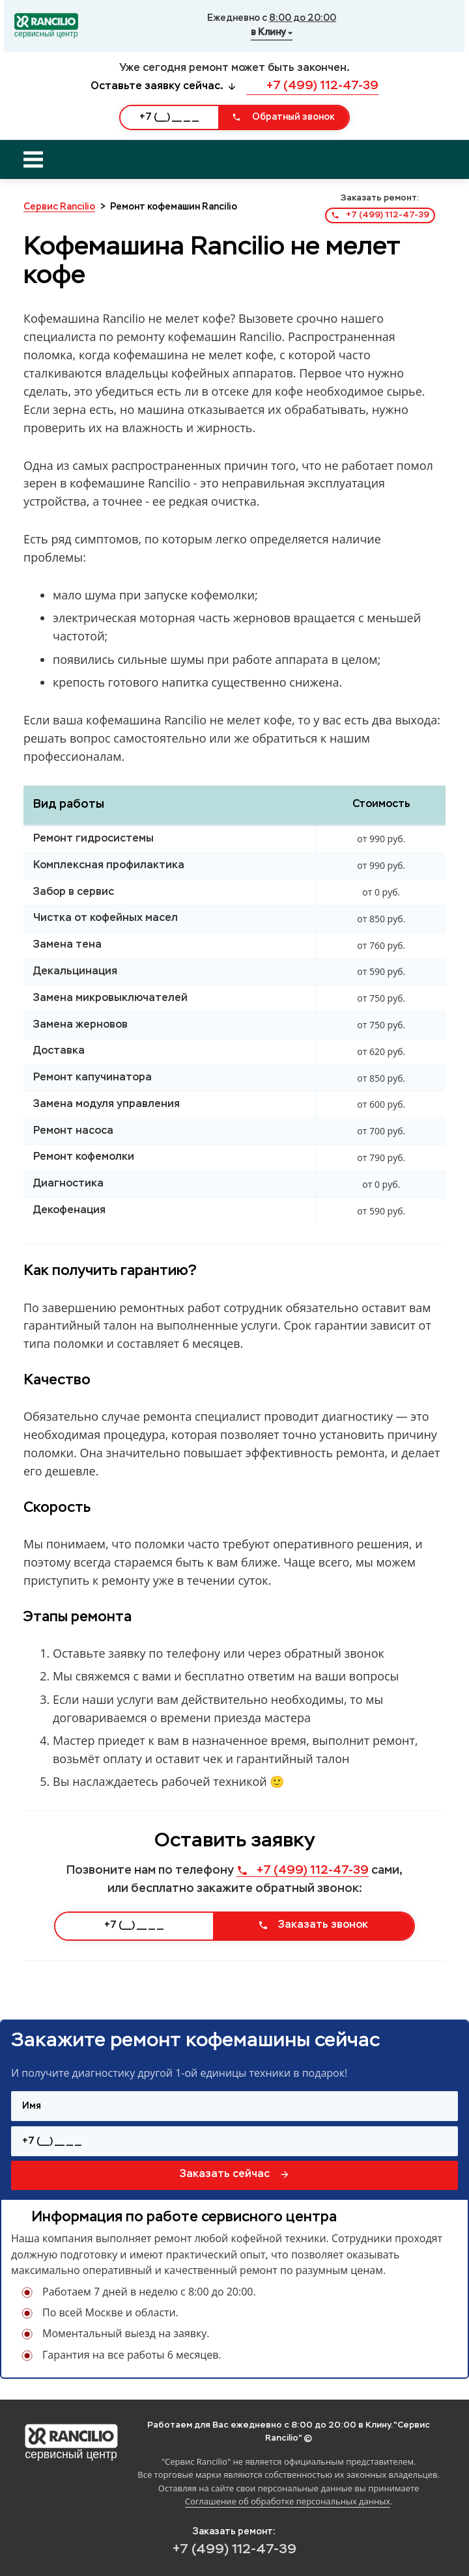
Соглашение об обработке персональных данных (287, 2501)
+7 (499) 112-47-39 (312, 86)
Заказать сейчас (235, 2174)
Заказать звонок (313, 1925)
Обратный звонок (283, 117)
